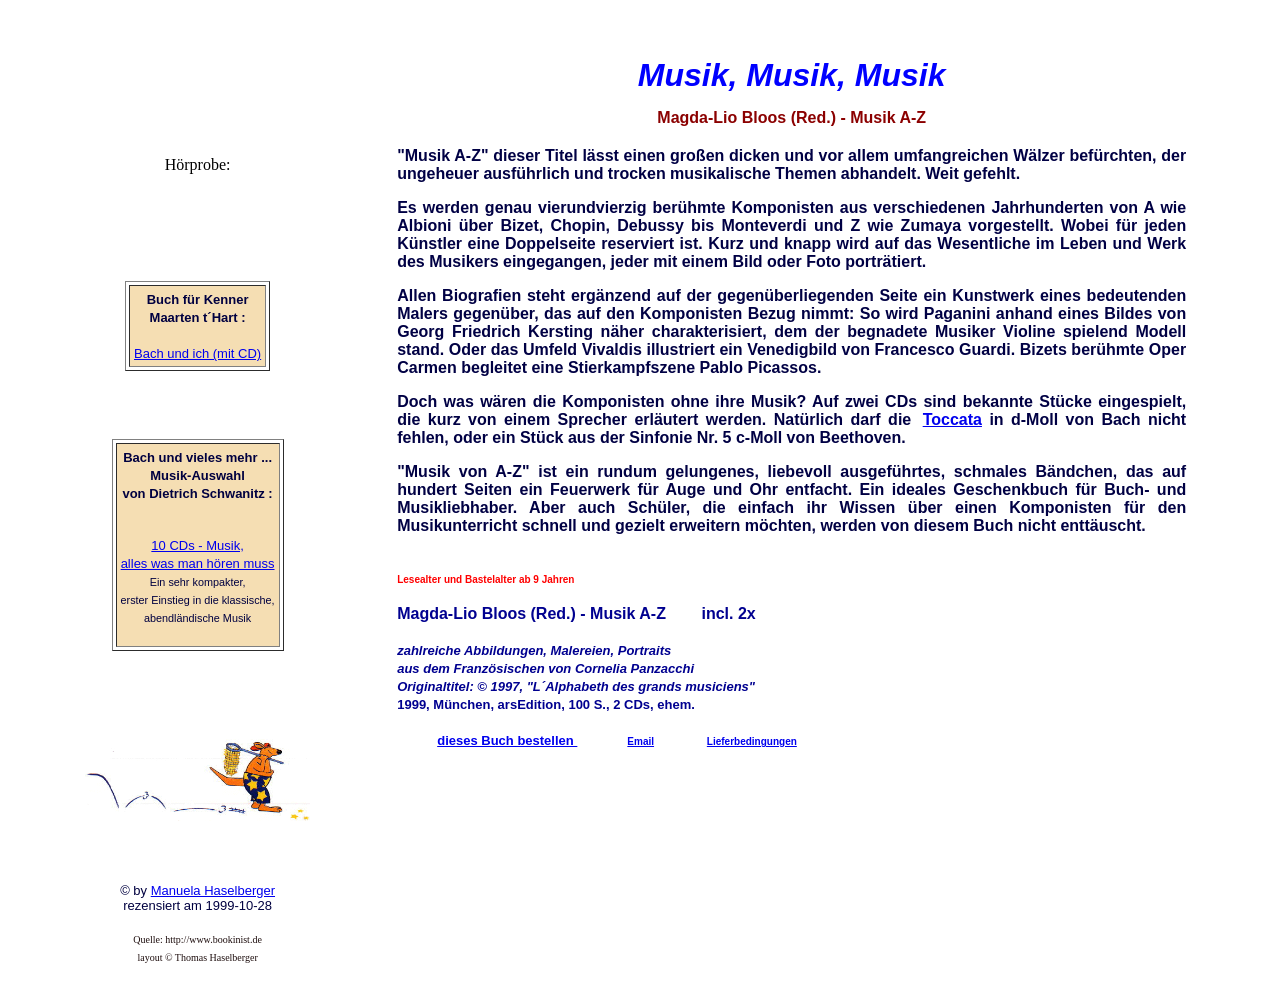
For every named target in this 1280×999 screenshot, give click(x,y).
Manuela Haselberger (213, 890)
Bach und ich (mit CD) (197, 353)
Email (640, 741)
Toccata (952, 419)
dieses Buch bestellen (507, 740)
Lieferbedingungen (752, 741)
